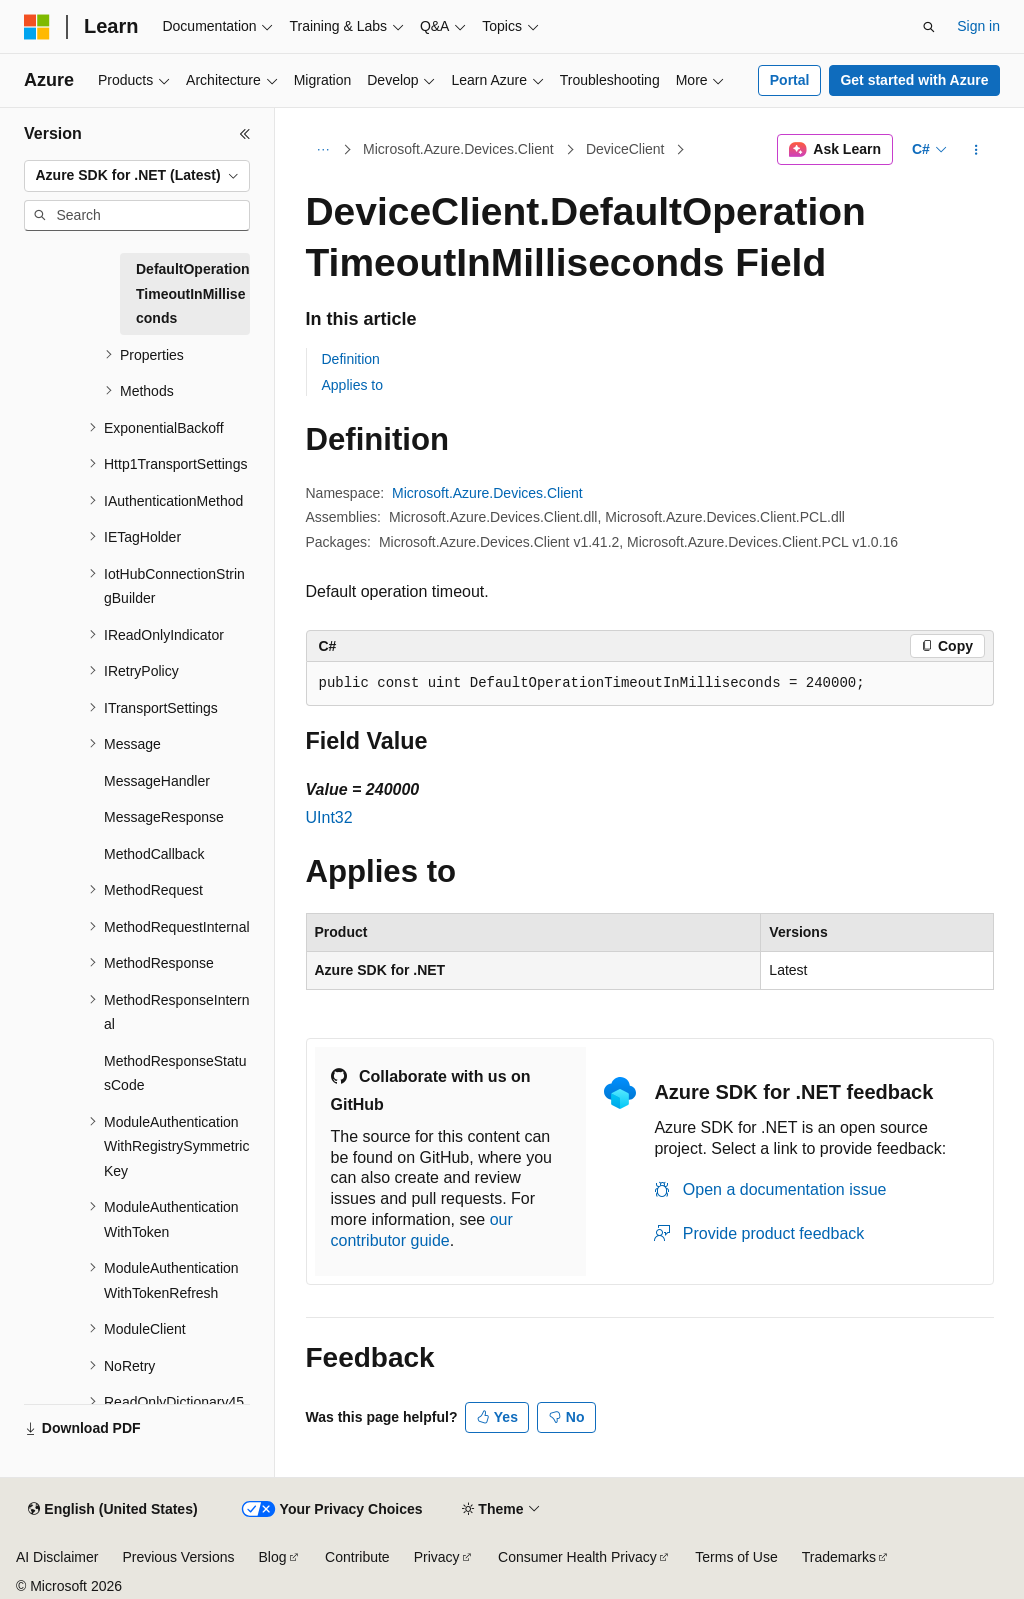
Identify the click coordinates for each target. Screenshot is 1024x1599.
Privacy (437, 1557)
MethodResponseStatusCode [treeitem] (175, 1073)
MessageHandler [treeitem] (157, 781)
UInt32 (329, 817)
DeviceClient (625, 149)
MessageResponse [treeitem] (164, 817)
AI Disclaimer (57, 1557)
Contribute (357, 1557)
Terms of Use (736, 1557)
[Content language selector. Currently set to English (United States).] (112, 1510)
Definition (351, 359)
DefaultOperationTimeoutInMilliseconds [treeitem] (193, 293)
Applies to (352, 385)
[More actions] (975, 150)
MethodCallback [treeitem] (154, 854)
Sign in (978, 26)
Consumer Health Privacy (577, 1557)
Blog (273, 1557)
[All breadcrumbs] (323, 150)
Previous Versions (178, 1557)
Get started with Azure (914, 80)
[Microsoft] (37, 27)
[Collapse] (245, 134)
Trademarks (839, 1557)
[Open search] (929, 27)
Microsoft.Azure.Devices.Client (458, 149)
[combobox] (137, 176)
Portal (790, 80)
